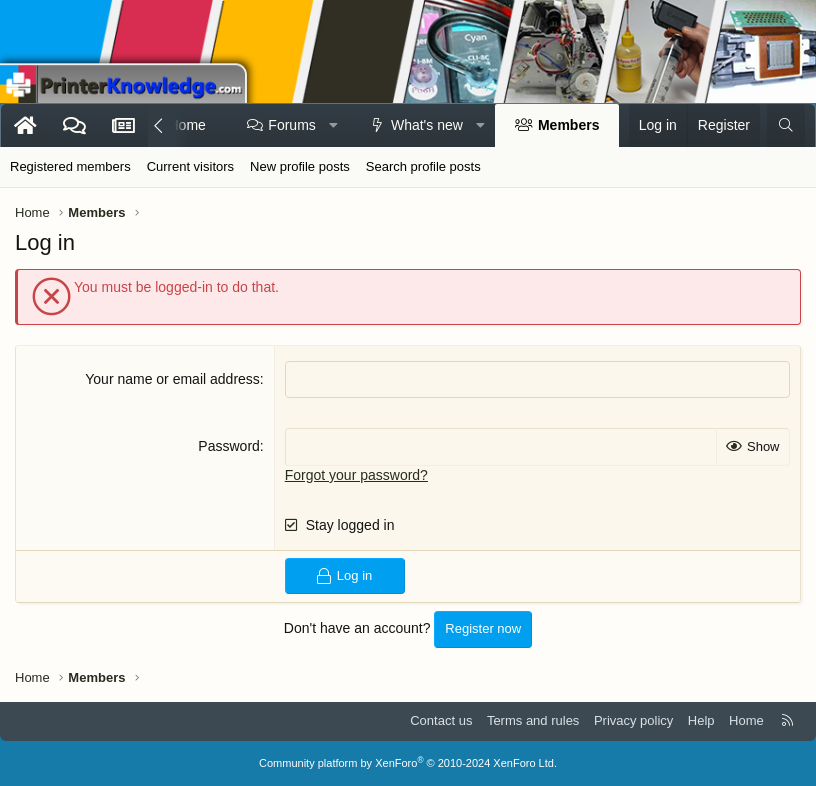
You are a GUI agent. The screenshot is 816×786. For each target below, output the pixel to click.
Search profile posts (423, 166)
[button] (333, 126)
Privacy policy (633, 720)
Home (746, 720)
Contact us (441, 720)
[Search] (786, 126)
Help (701, 720)
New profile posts (300, 166)
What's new (427, 125)
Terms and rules (533, 720)
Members (568, 125)
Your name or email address (172, 379)
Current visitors (190, 166)
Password (228, 446)
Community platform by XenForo (408, 763)
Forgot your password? (356, 475)
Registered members (70, 166)
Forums (291, 125)
